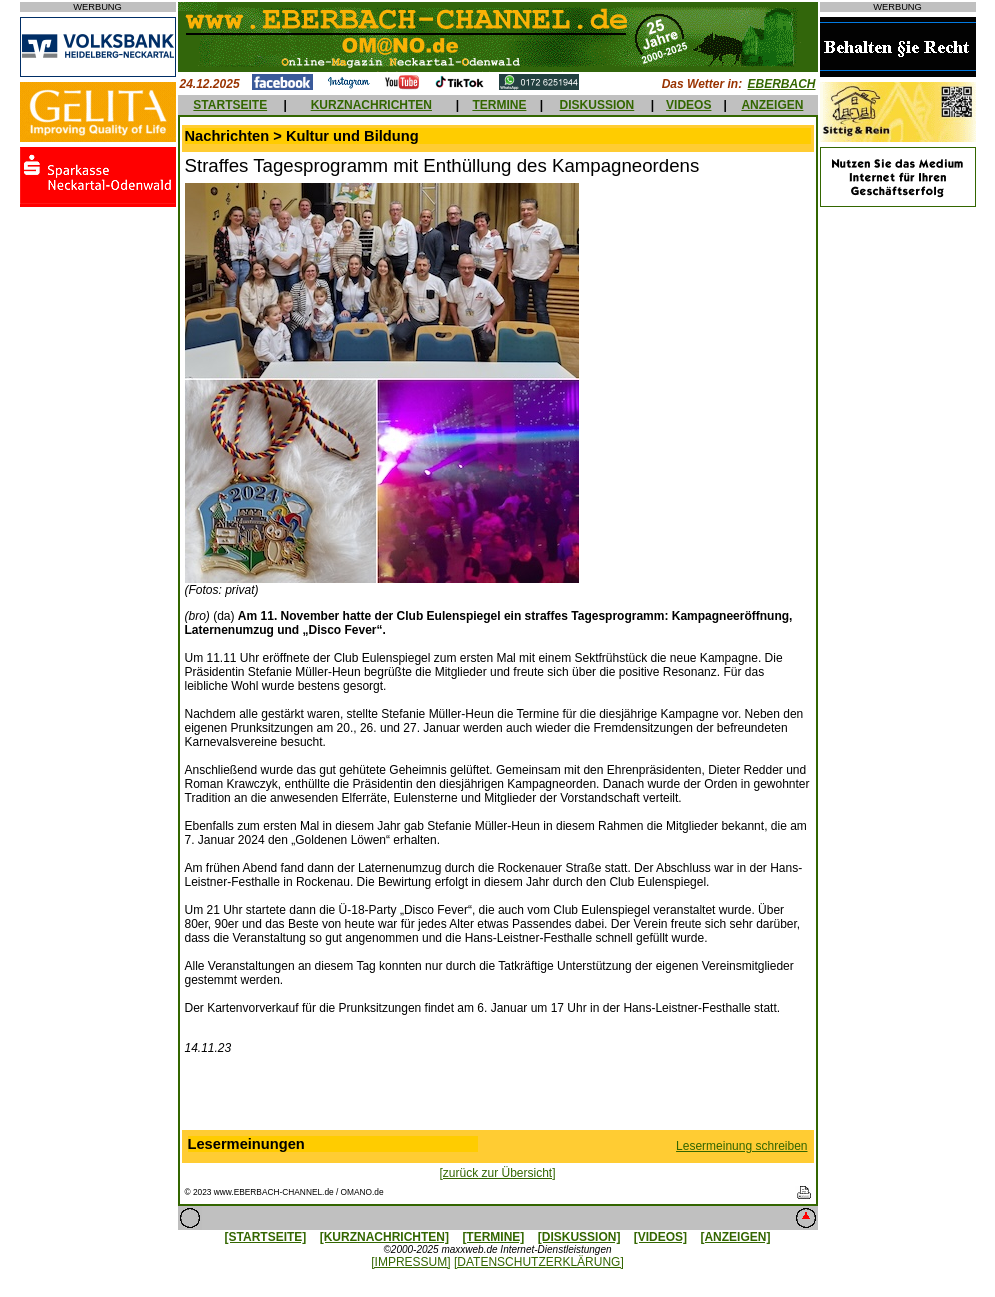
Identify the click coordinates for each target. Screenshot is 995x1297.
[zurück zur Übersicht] (497, 1173)
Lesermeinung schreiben (741, 1146)
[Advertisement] (498, 1097)
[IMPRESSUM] (410, 1262)
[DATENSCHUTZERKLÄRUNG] (539, 1262)
